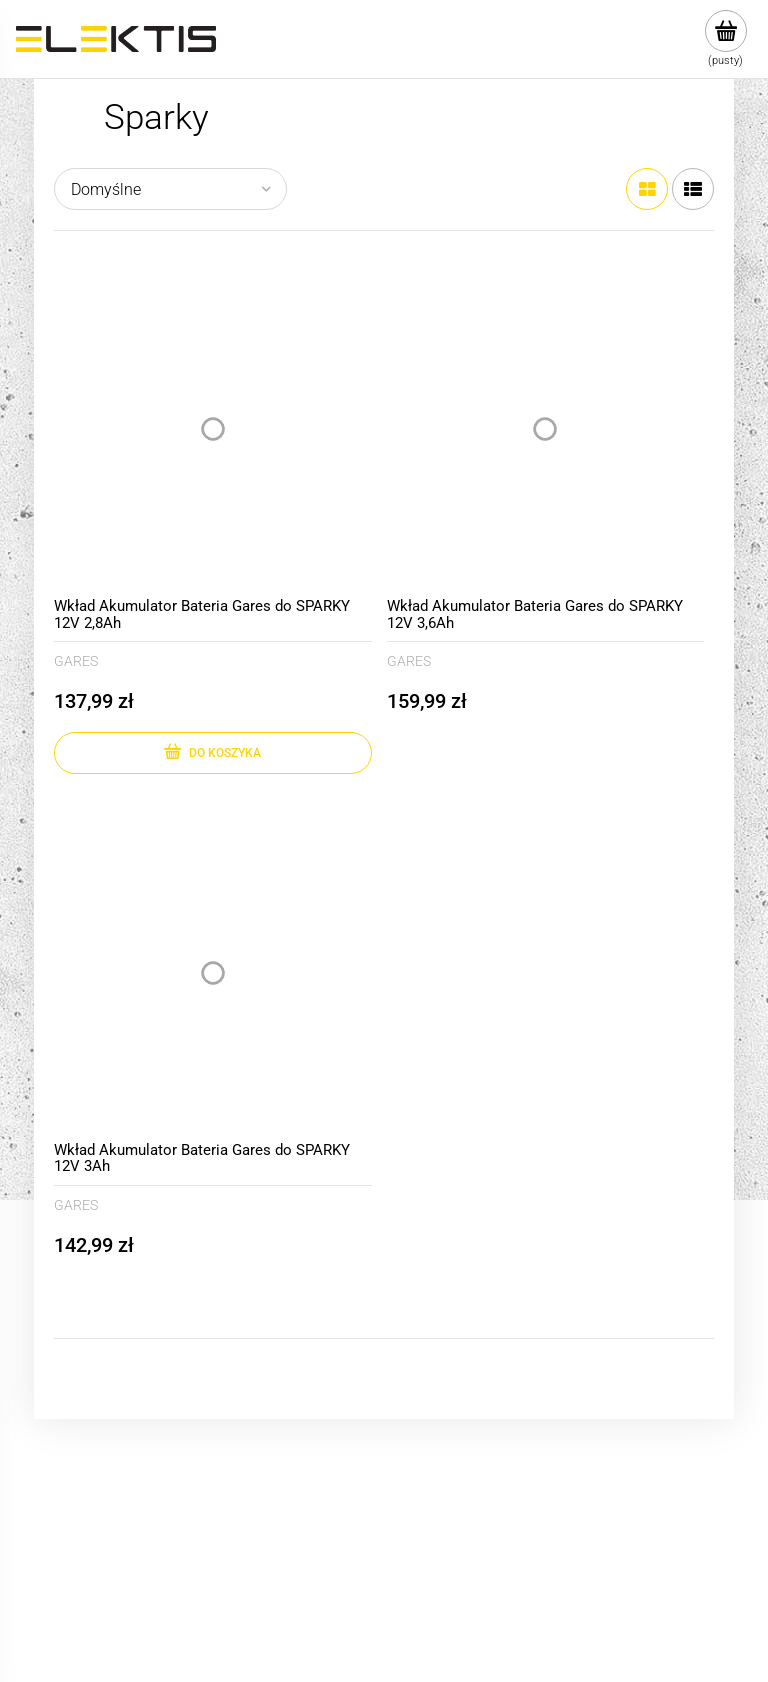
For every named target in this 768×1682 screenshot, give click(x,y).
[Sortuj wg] (170, 189)
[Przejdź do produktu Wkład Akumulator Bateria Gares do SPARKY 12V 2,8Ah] (213, 430)
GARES (76, 661)
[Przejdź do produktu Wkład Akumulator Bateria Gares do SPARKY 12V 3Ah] (213, 973)
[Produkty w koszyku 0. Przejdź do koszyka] (725, 39)
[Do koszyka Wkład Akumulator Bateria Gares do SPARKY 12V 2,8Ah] (213, 753)
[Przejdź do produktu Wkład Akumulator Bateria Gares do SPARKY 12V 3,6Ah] (546, 430)
